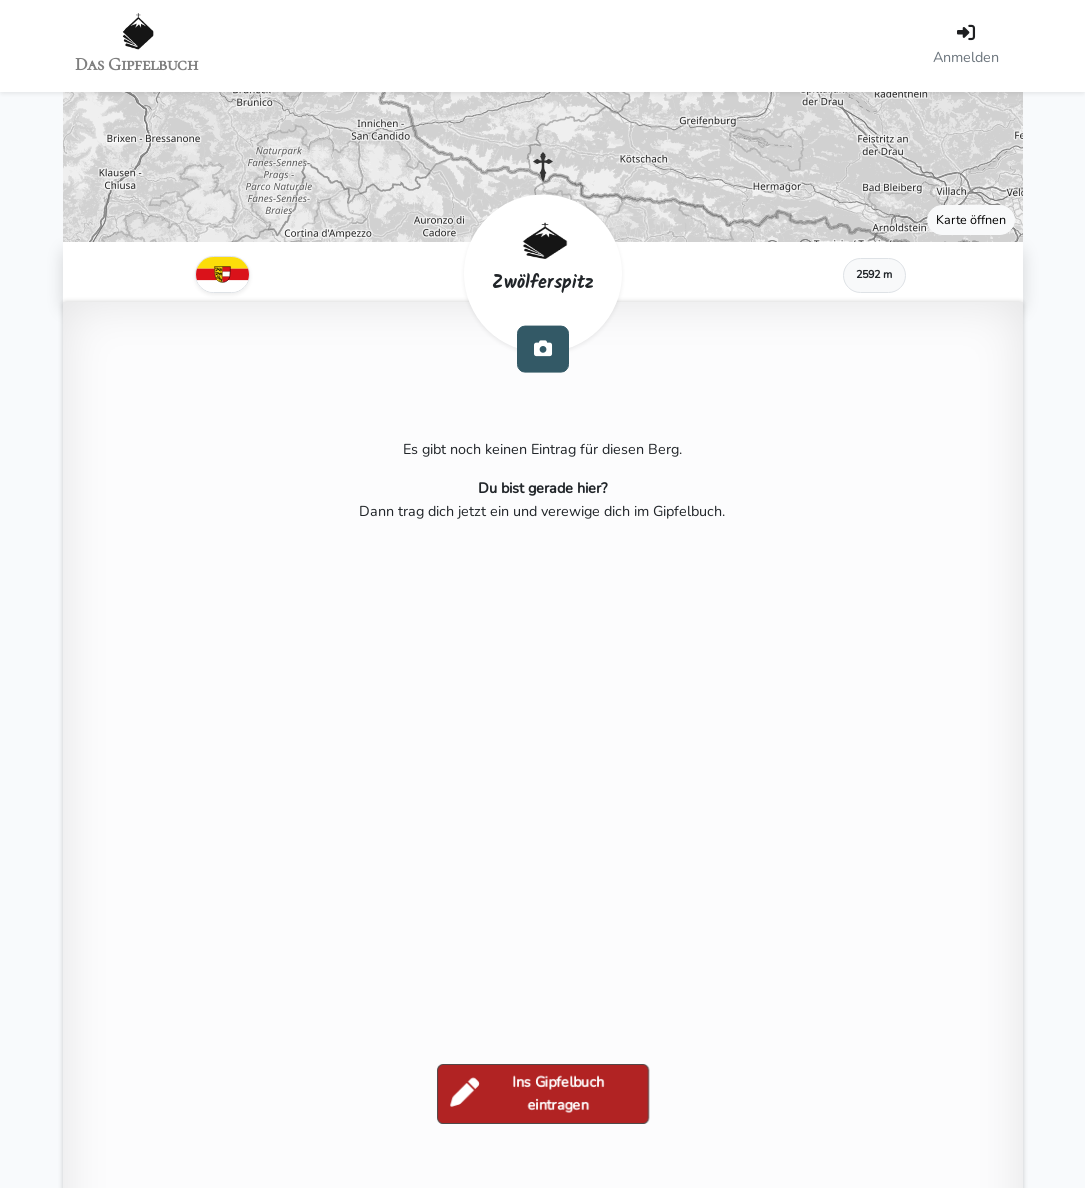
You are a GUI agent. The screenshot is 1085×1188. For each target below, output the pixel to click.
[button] (543, 167)
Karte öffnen (971, 219)
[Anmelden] (966, 46)
